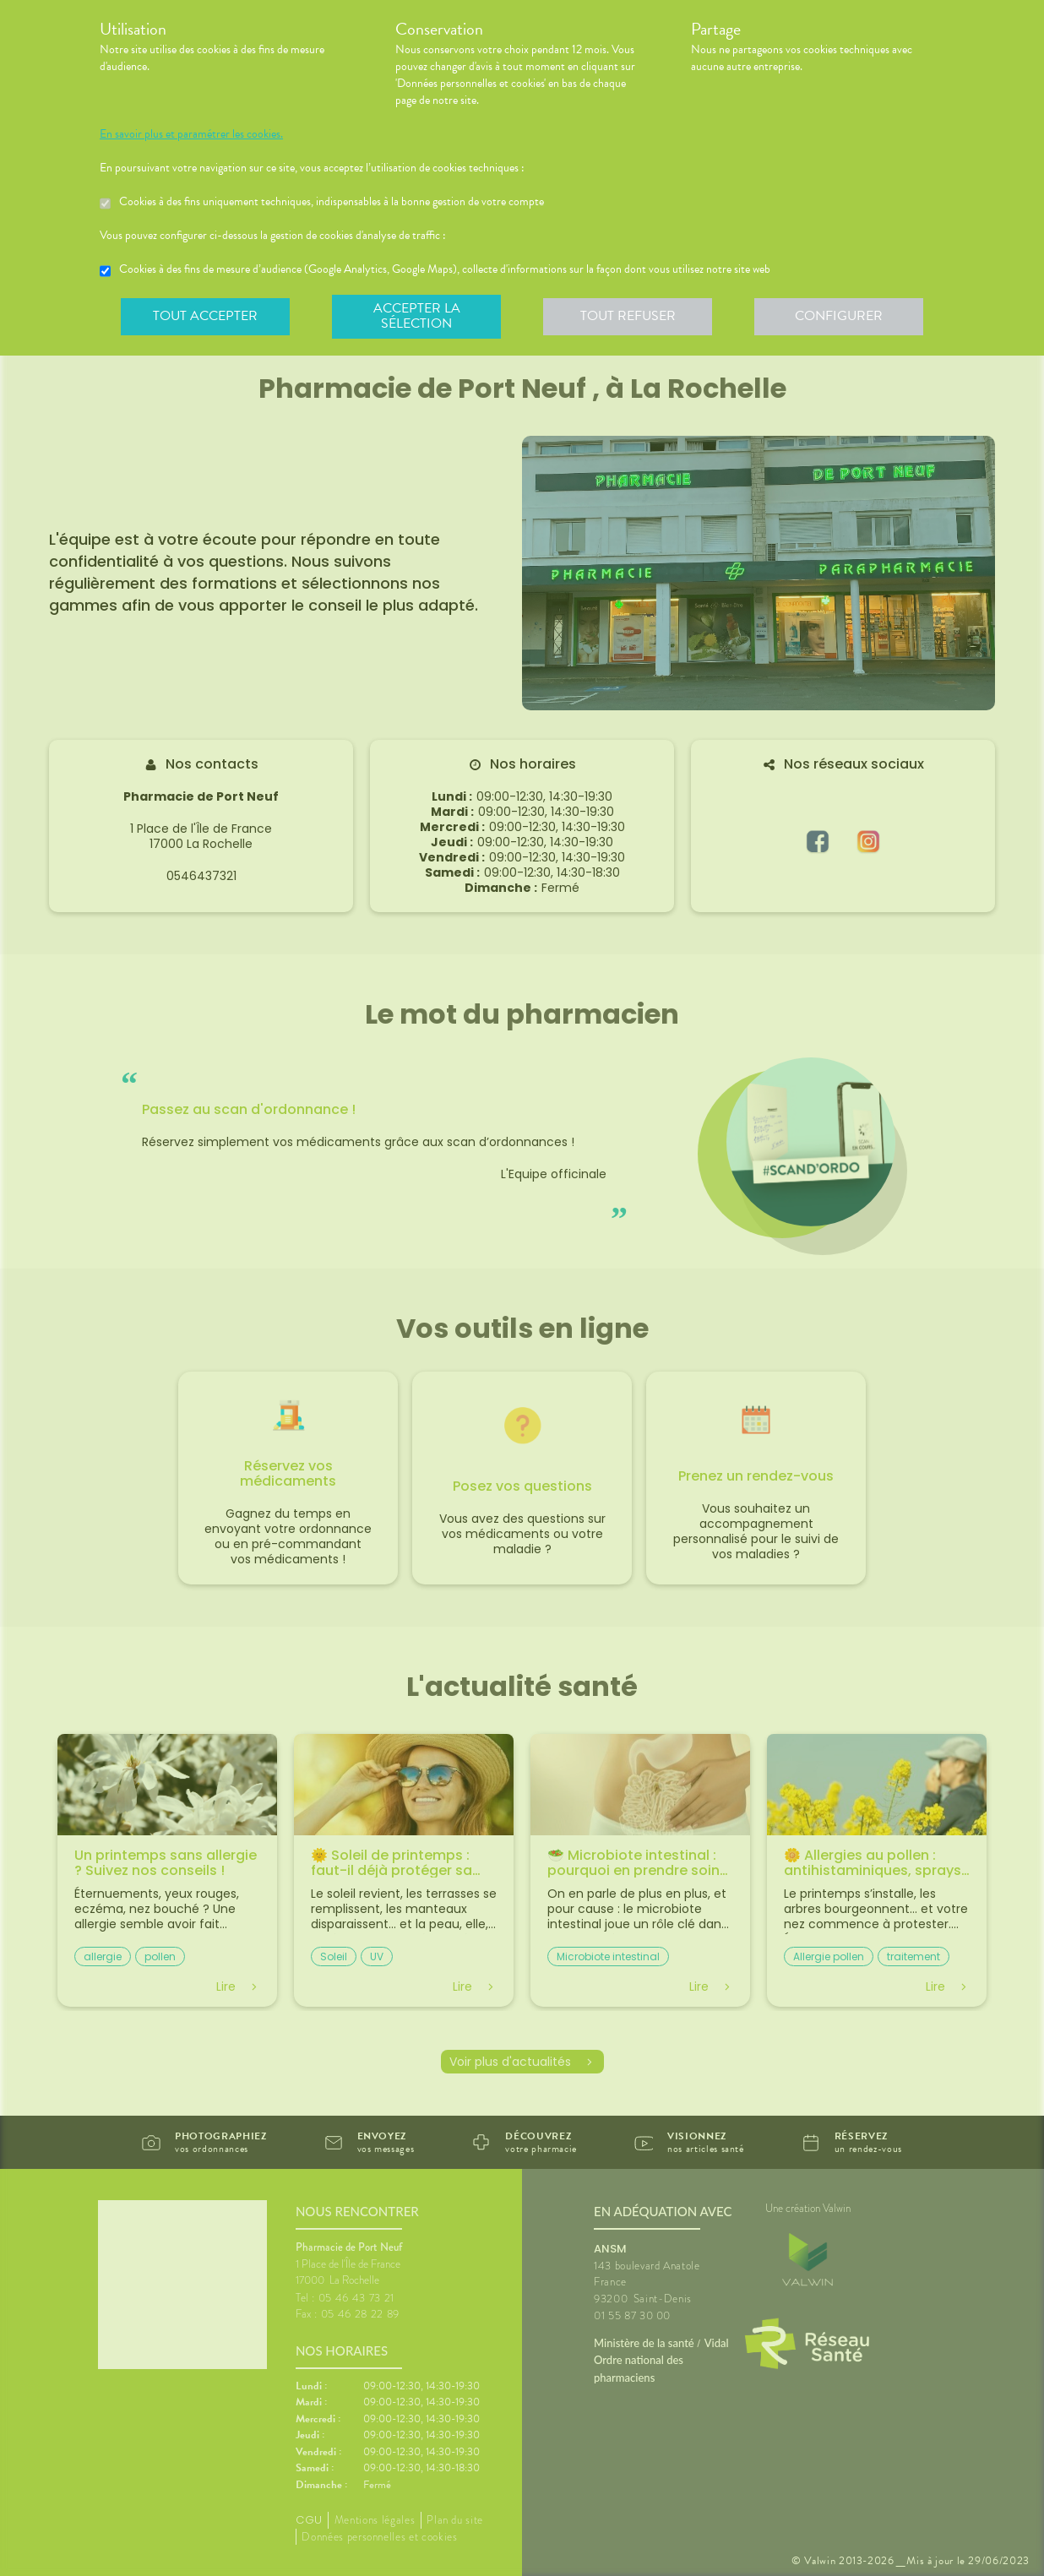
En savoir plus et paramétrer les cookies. (191, 134)
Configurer (839, 316)
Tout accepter (205, 316)
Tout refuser (628, 316)
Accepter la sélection (416, 316)
